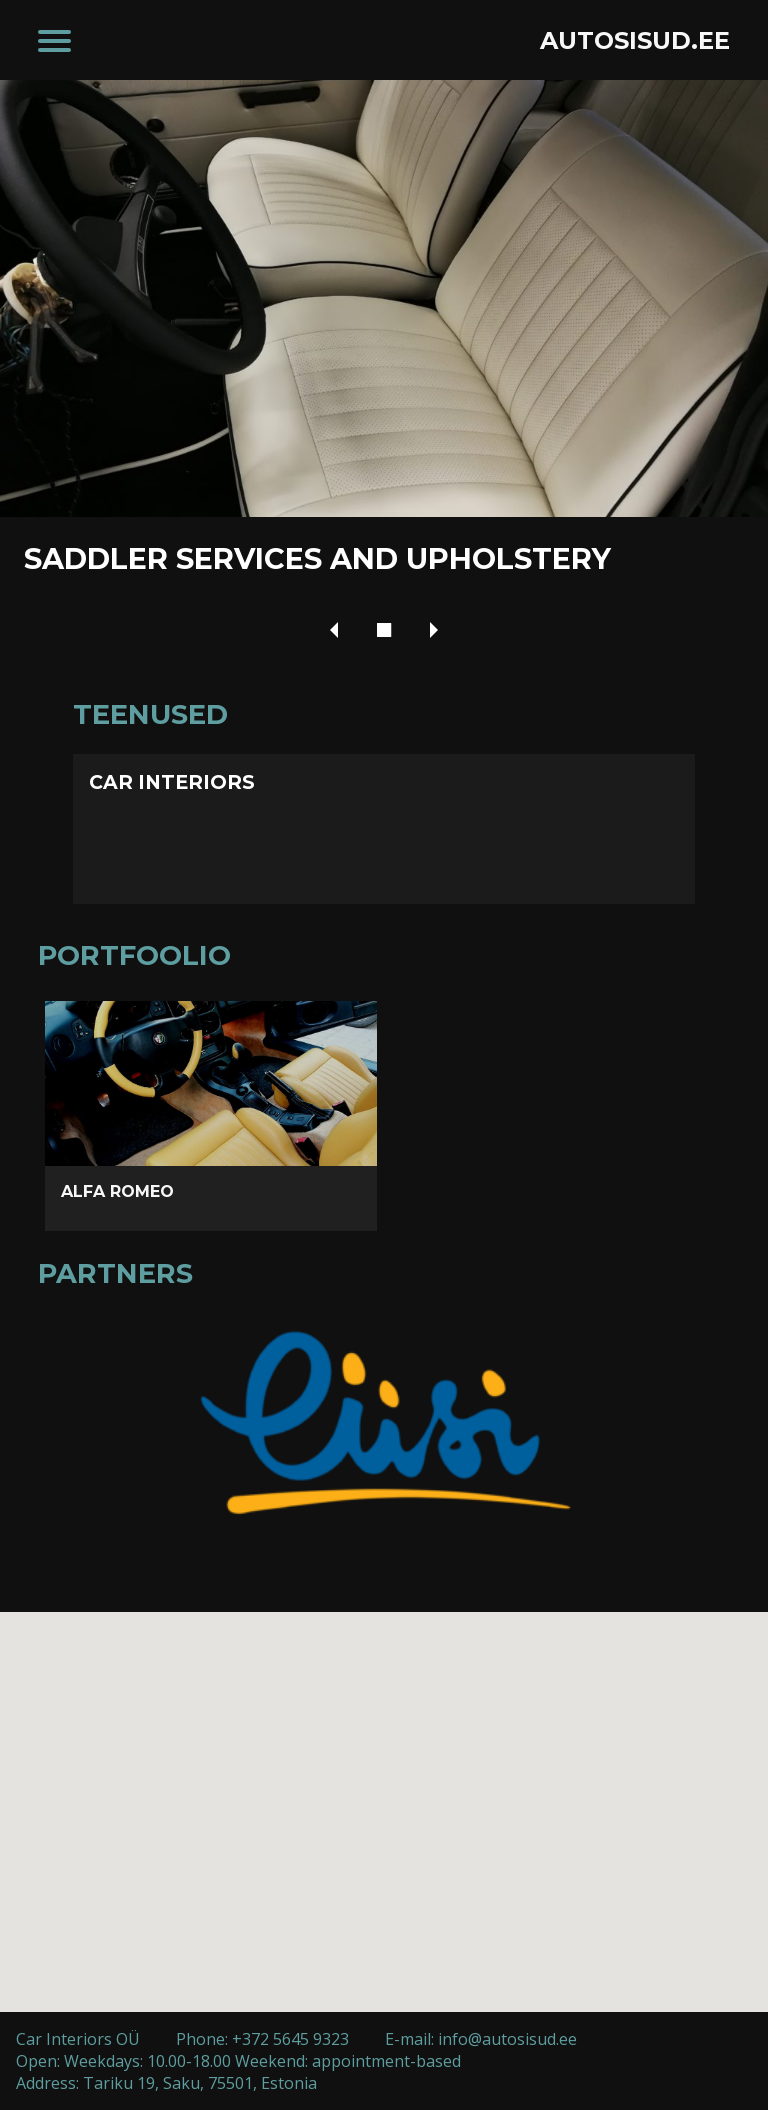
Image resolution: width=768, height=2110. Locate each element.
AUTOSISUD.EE (635, 40)
